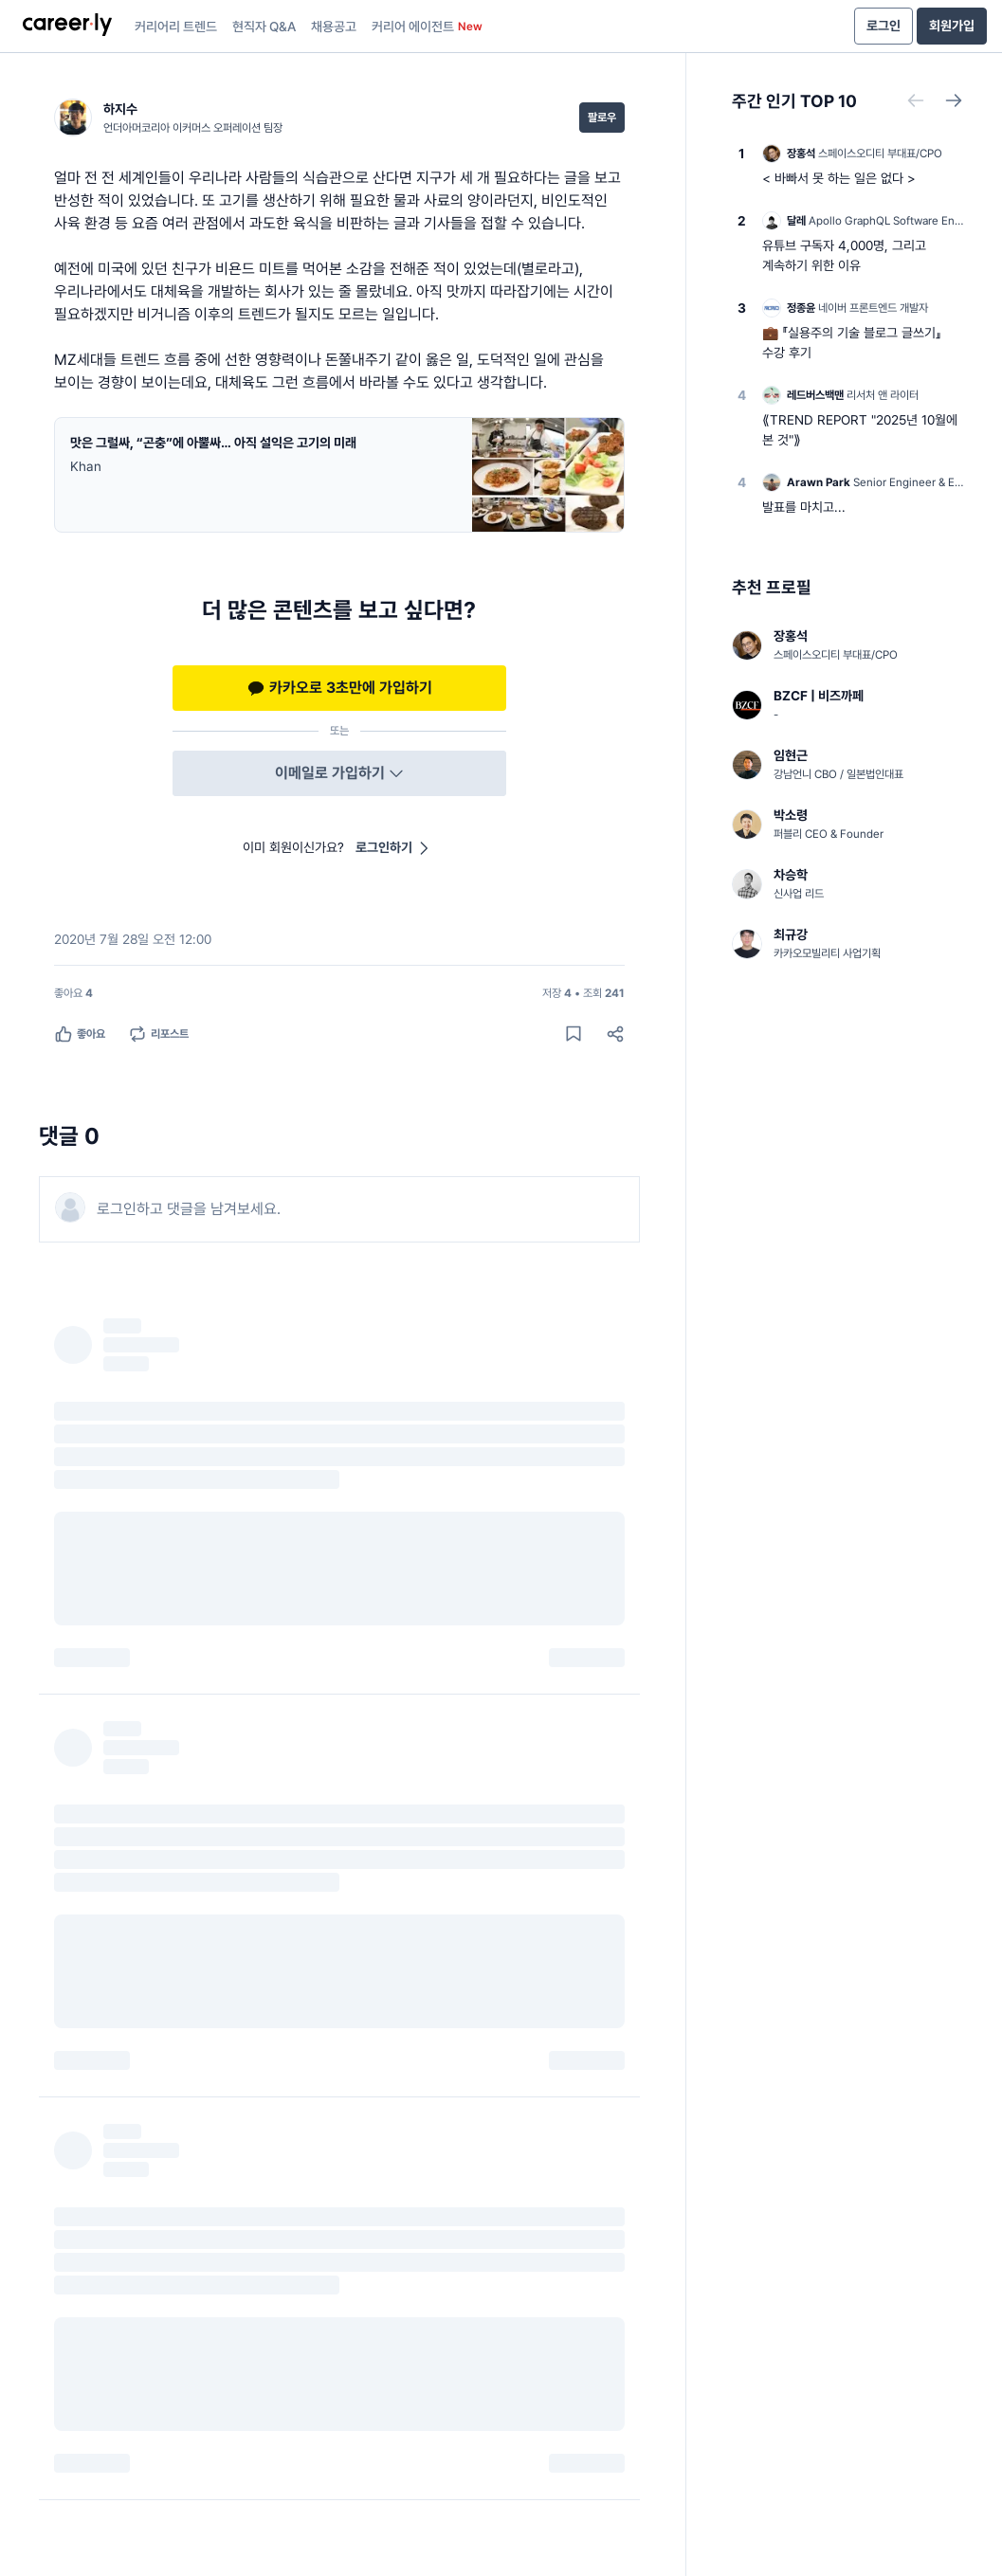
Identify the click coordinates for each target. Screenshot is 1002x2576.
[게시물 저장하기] (573, 1034)
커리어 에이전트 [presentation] (427, 26)
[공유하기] (615, 1034)
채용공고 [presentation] (333, 26)
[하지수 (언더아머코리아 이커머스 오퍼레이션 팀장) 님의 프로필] (168, 117)
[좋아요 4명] (73, 993)
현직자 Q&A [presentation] (264, 26)
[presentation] (67, 26)
